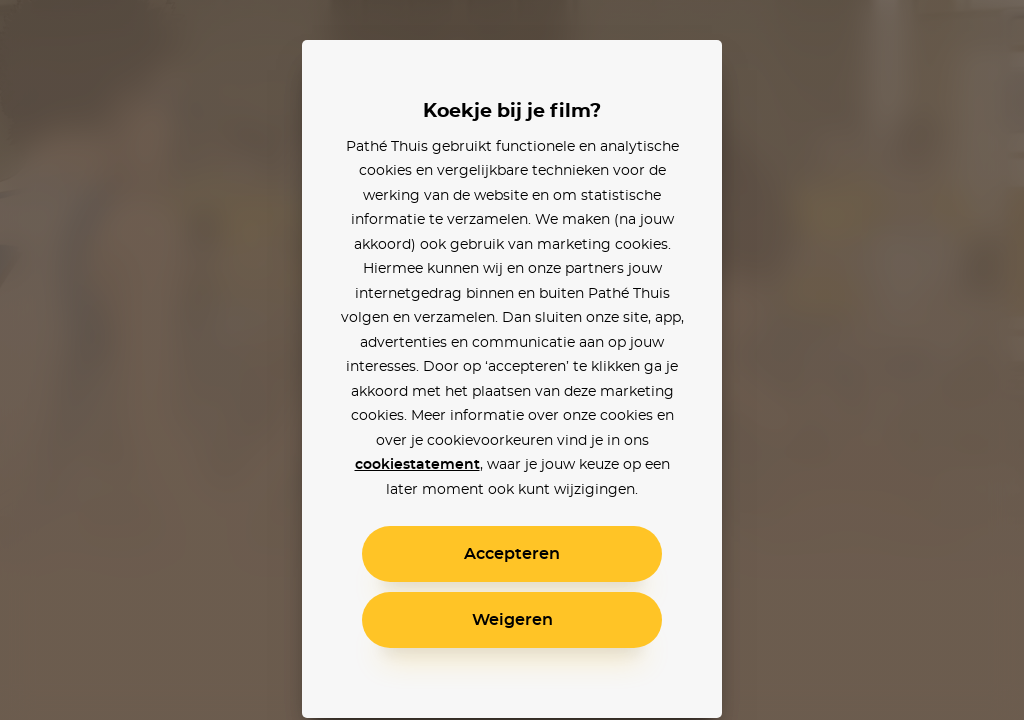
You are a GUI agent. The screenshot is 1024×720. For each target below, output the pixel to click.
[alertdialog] (512, 360)
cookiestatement (417, 465)
